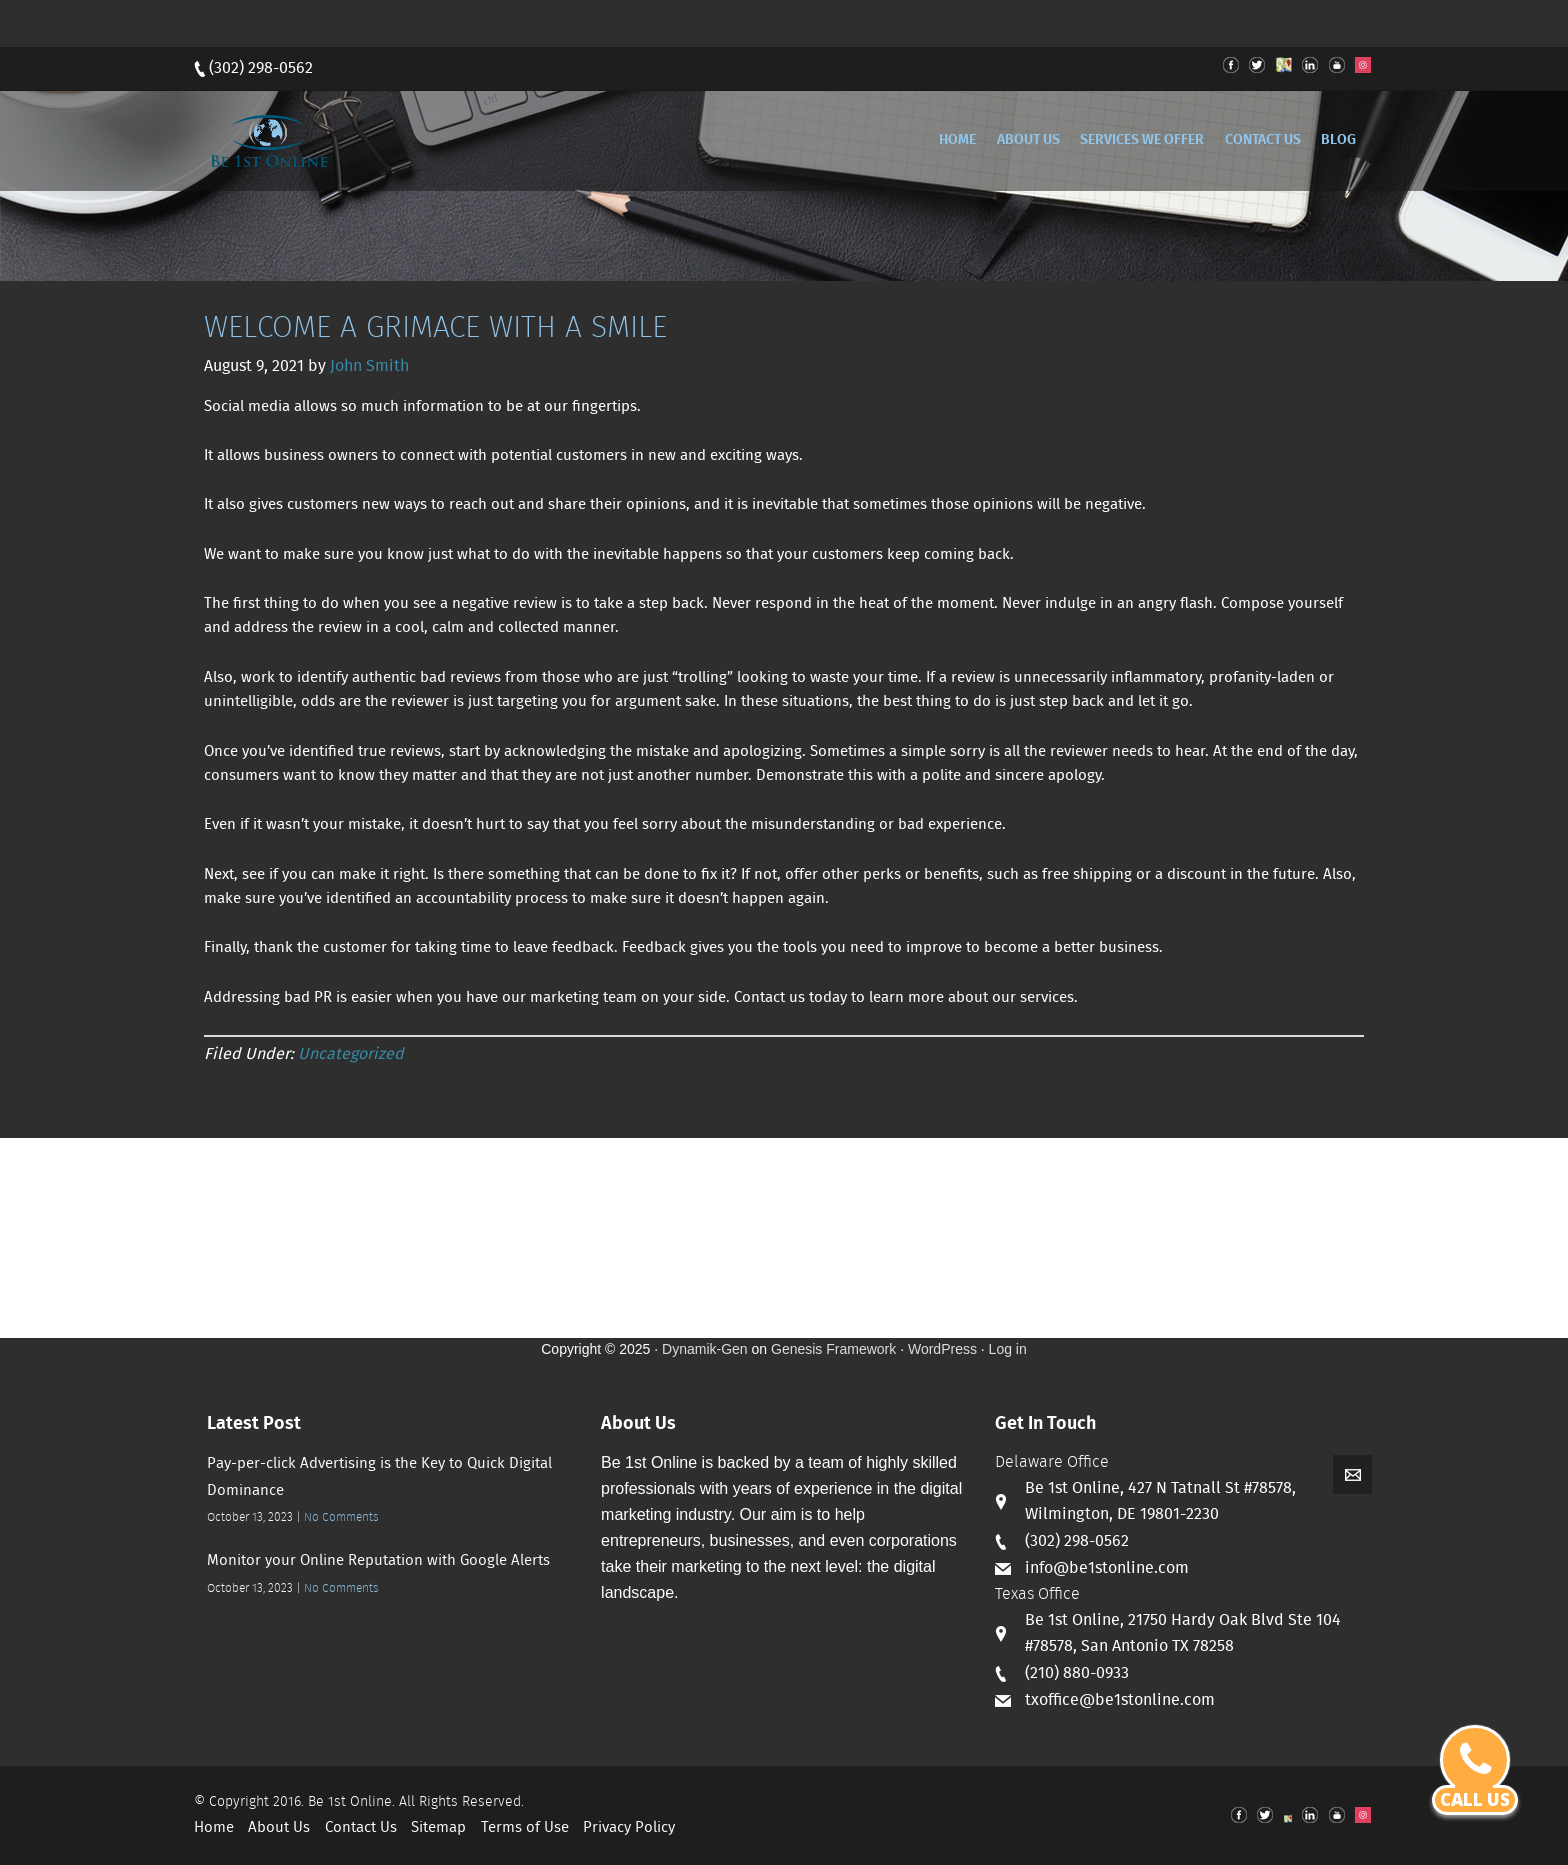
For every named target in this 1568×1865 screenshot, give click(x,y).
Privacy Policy (629, 1828)
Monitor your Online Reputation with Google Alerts (378, 1561)
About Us (279, 1828)
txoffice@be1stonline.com (1120, 1700)
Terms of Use (525, 1828)
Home (214, 1828)
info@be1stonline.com (1107, 1568)
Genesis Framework (833, 1349)
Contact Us (361, 1828)
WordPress (942, 1349)
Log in (1008, 1349)
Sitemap (438, 1828)
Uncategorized (351, 1054)
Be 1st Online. (351, 1802)
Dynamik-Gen (705, 1349)
